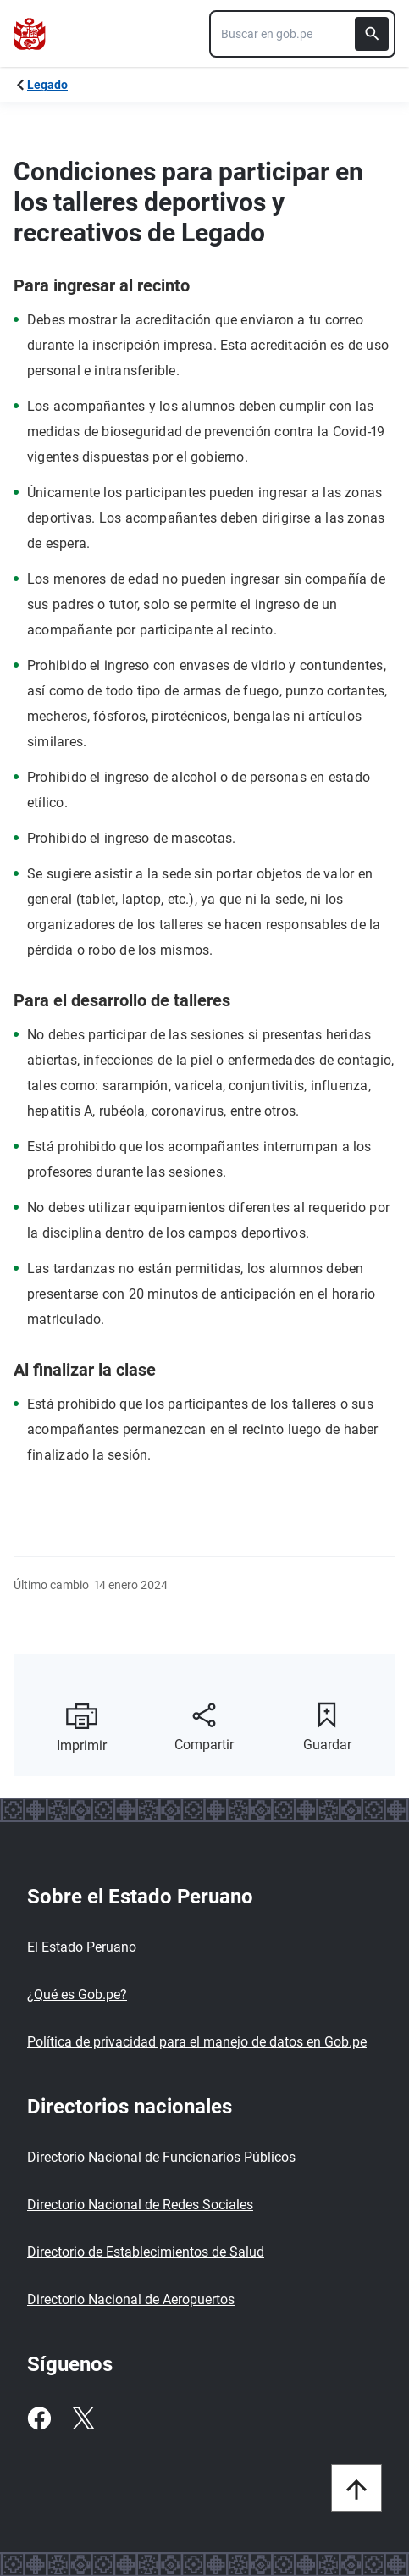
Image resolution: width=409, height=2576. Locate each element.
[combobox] (302, 34)
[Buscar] (372, 34)
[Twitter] (83, 2418)
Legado (47, 84)
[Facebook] (39, 2418)
